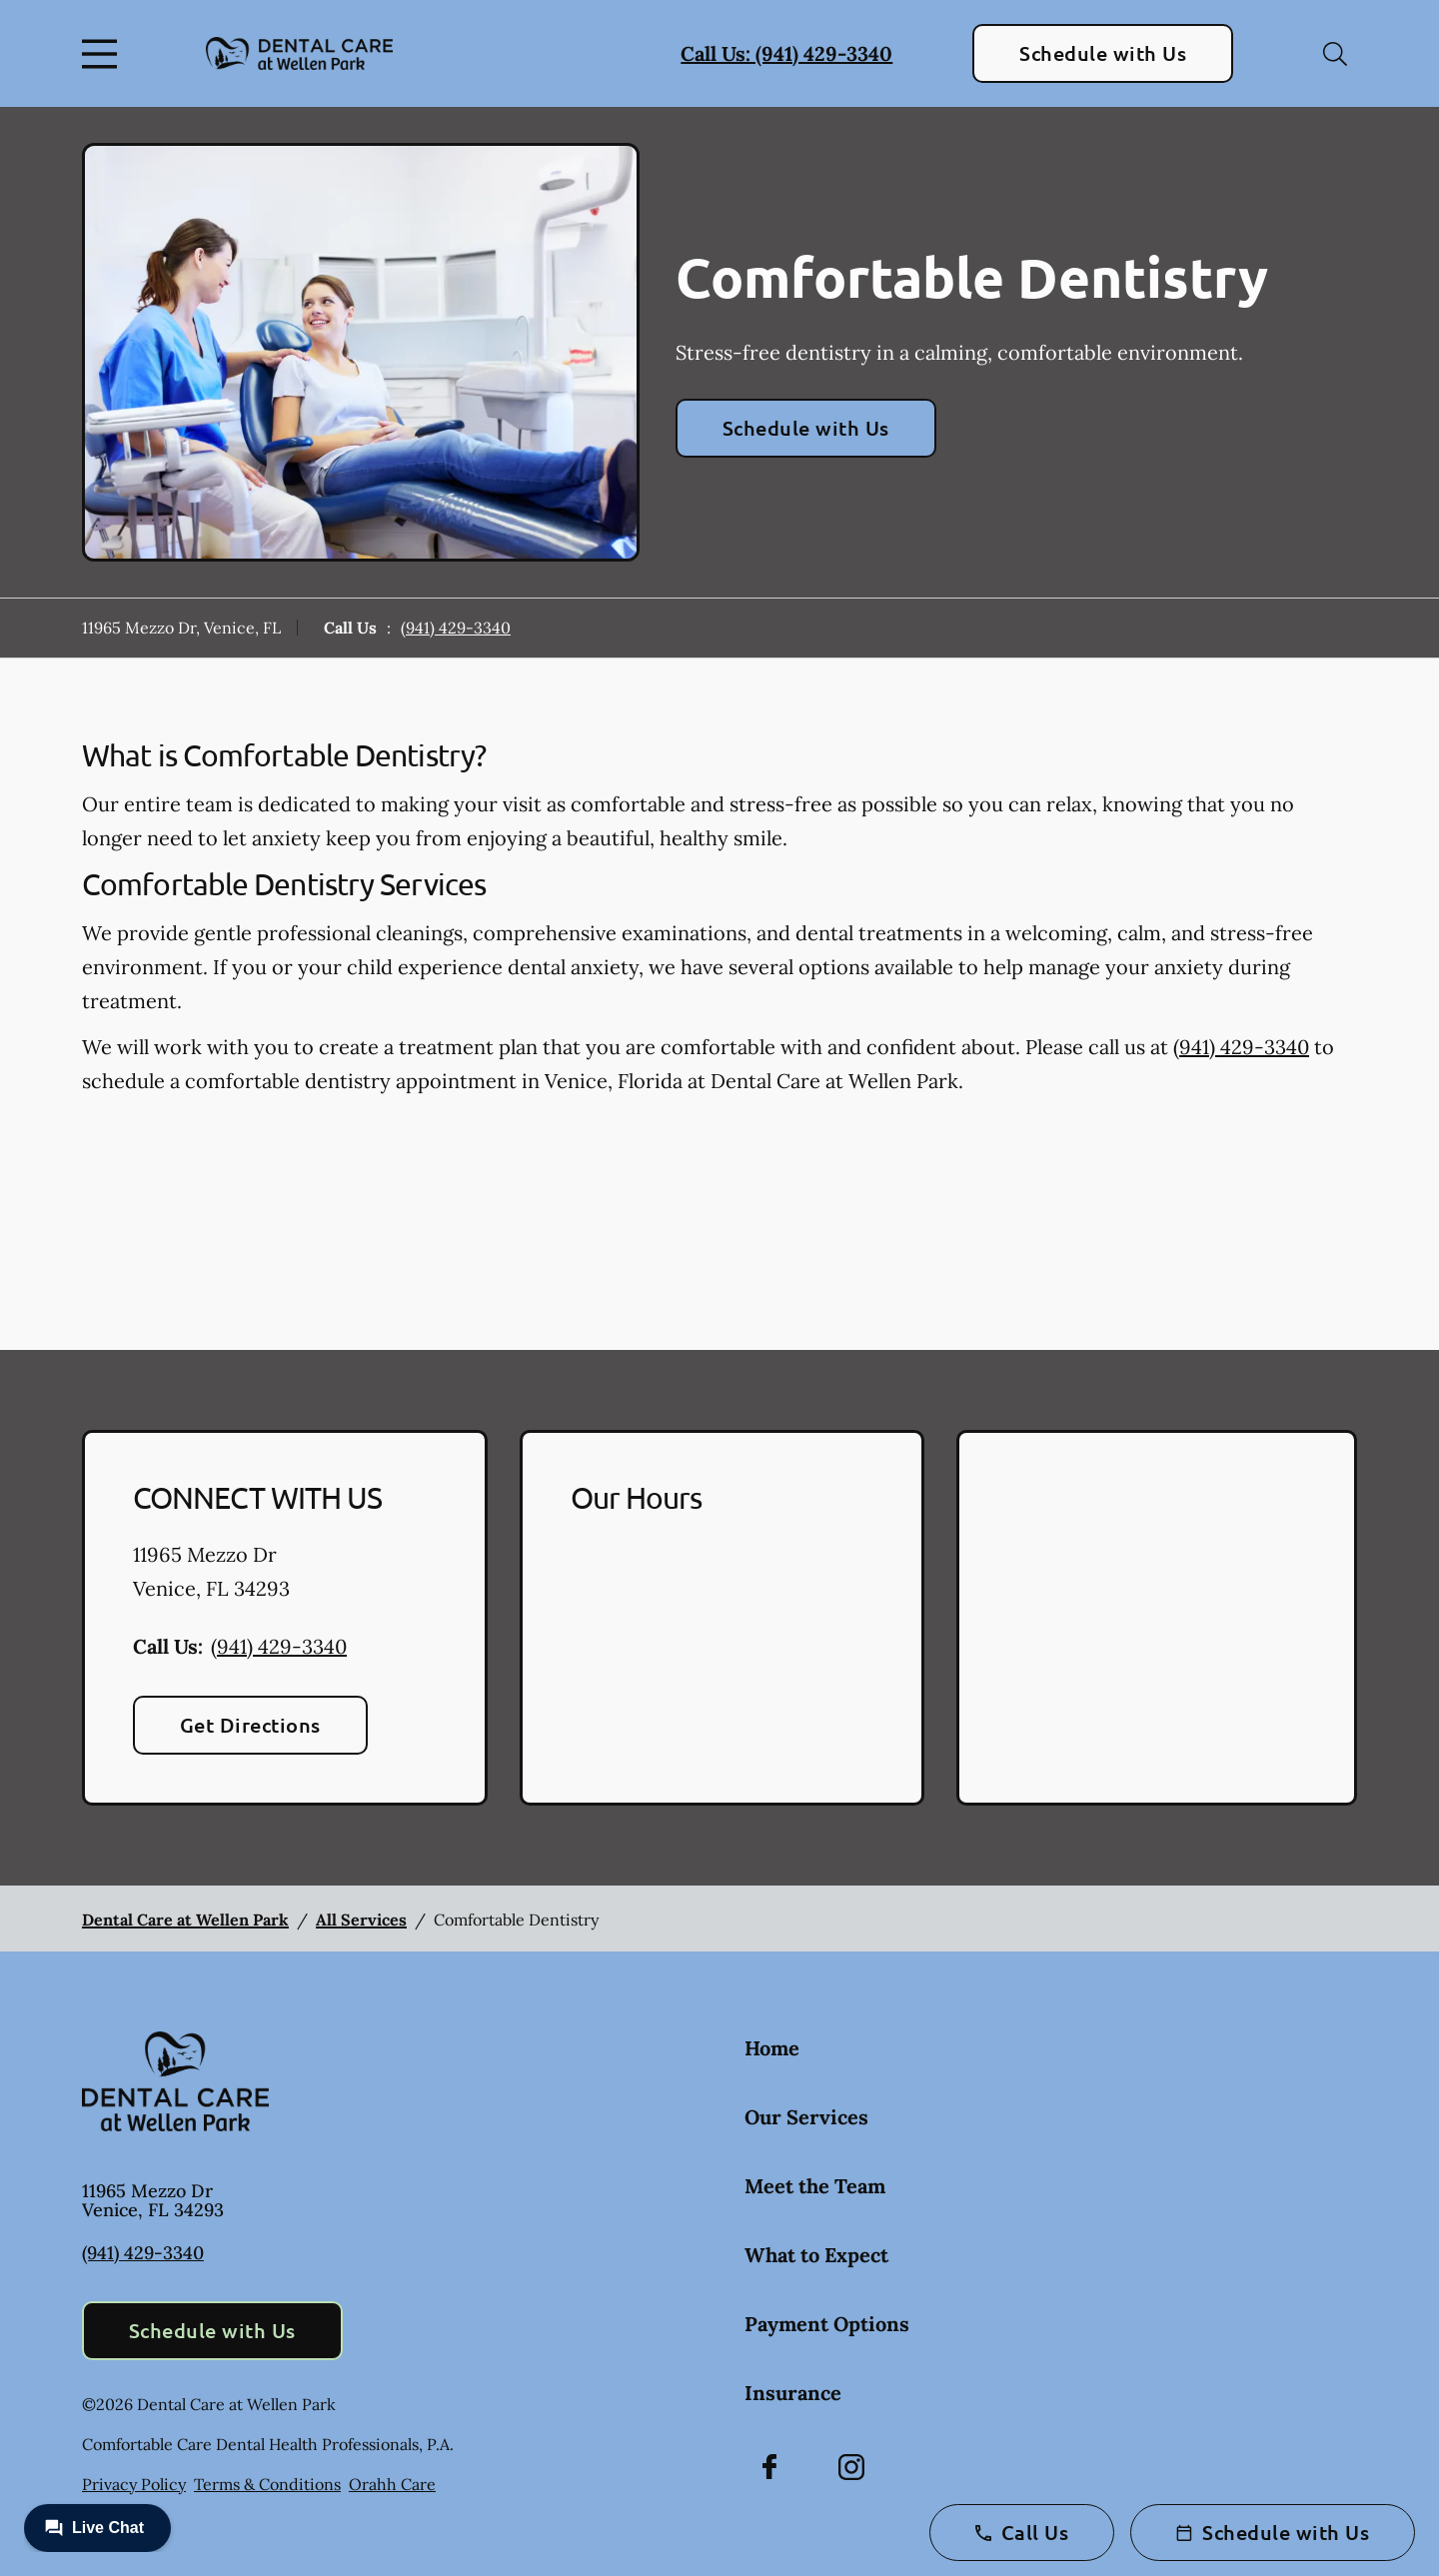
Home (771, 2047)
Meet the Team (814, 2185)
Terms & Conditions (267, 2484)
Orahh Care (392, 2484)
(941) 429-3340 (456, 628)
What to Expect (816, 2254)
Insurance (792, 2392)
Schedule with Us (1102, 53)
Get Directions (250, 1725)
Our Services (806, 2116)
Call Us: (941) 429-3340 (786, 53)
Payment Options (826, 2323)
